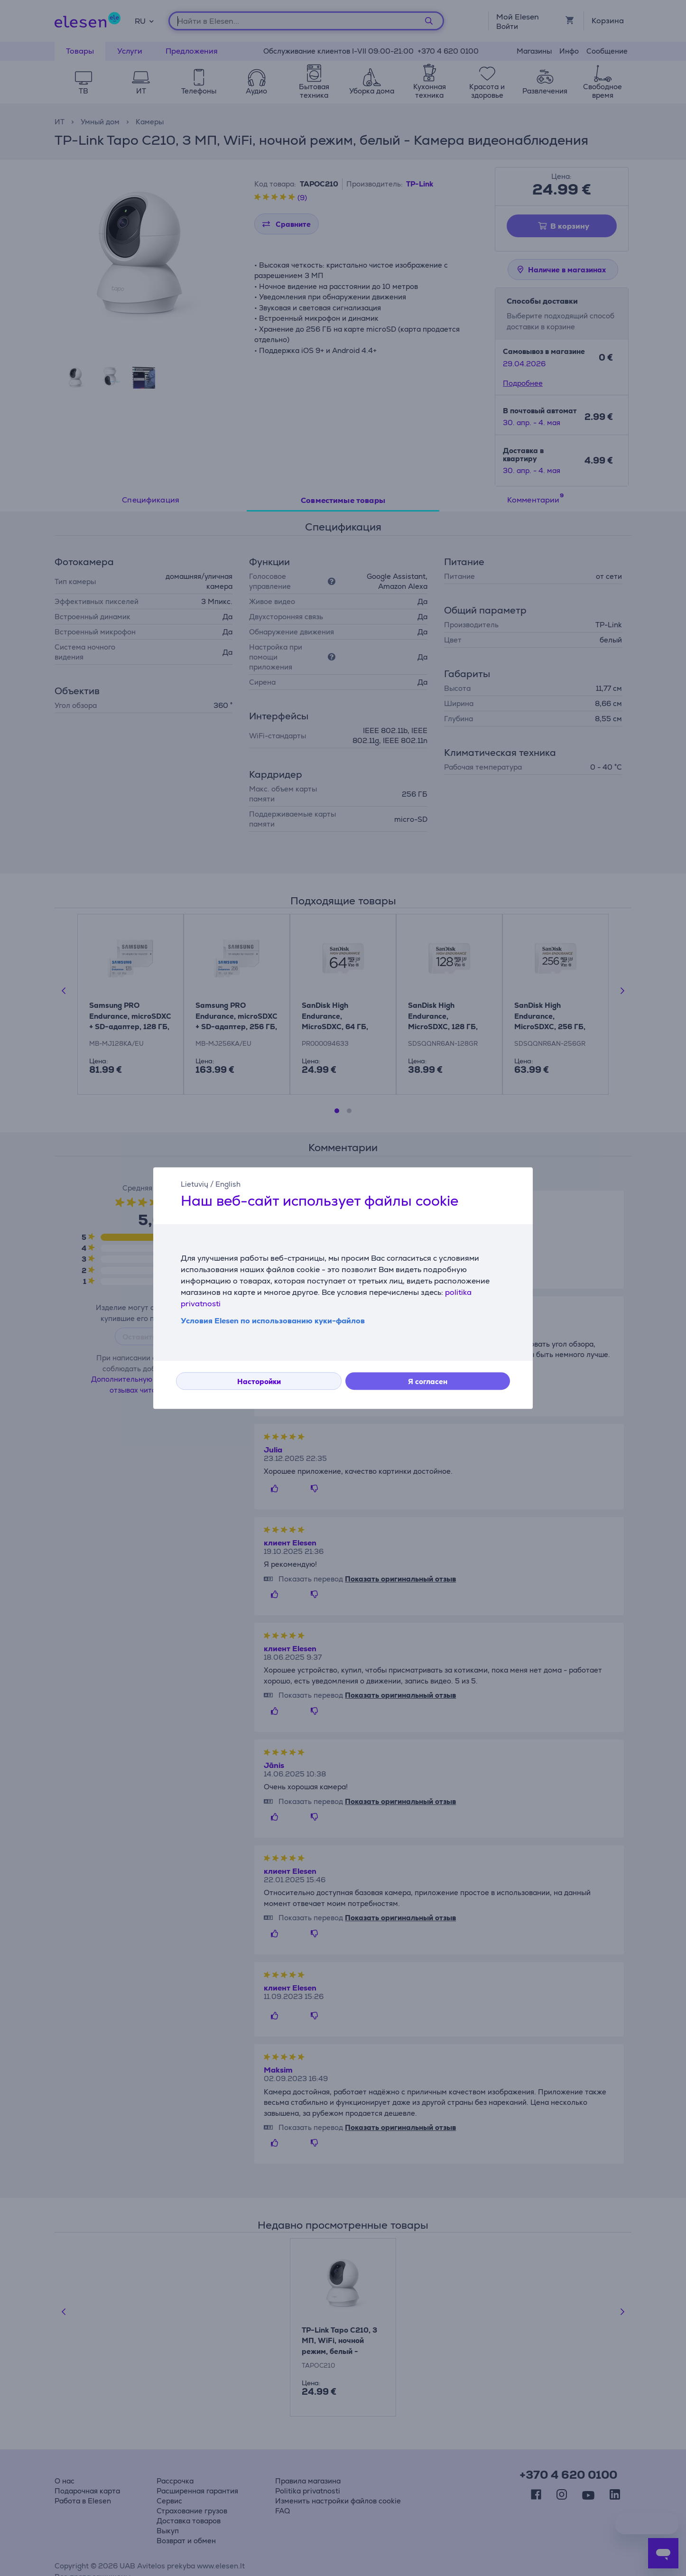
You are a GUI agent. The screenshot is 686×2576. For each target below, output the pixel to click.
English (228, 1184)
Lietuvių (194, 1184)
